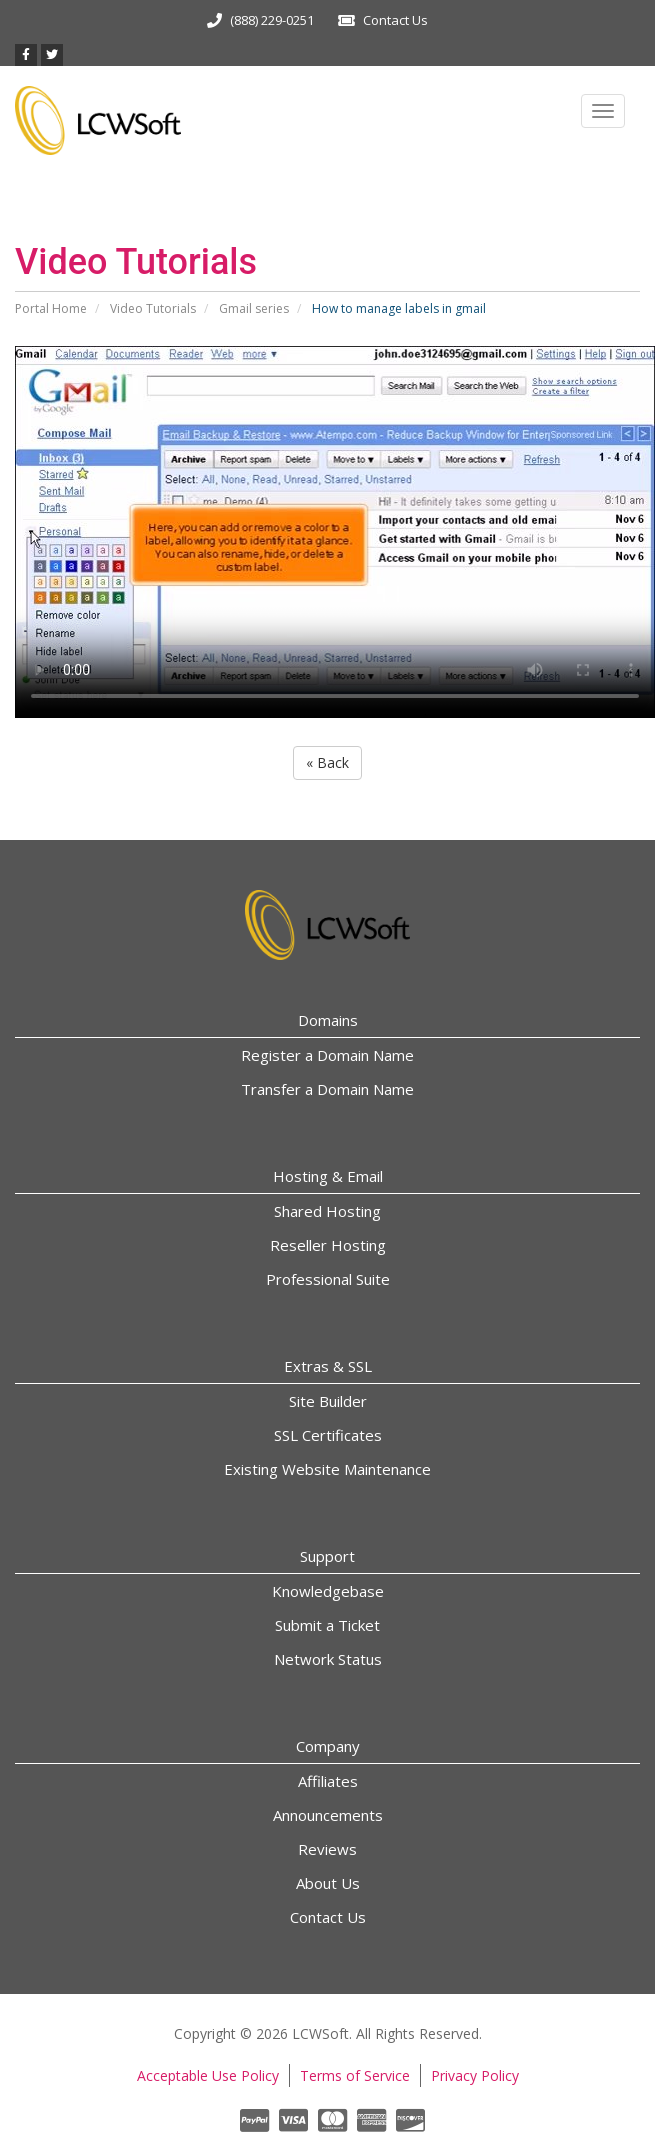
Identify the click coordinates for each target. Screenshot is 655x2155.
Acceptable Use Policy (208, 2075)
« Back (327, 762)
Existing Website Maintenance (327, 1469)
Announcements (328, 1815)
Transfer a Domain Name (327, 1089)
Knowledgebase (328, 1591)
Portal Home (51, 308)
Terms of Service (355, 2075)
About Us (328, 1883)
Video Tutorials (153, 308)
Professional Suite (328, 1279)
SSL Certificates (328, 1435)
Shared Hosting (327, 1211)
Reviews (327, 1849)
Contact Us (395, 20)
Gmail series (254, 308)
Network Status (328, 1659)
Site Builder (328, 1401)
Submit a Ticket (327, 1625)
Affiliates (328, 1781)
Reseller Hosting (328, 1245)
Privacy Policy (475, 2075)
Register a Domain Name (327, 1055)
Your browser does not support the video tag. (335, 532)
